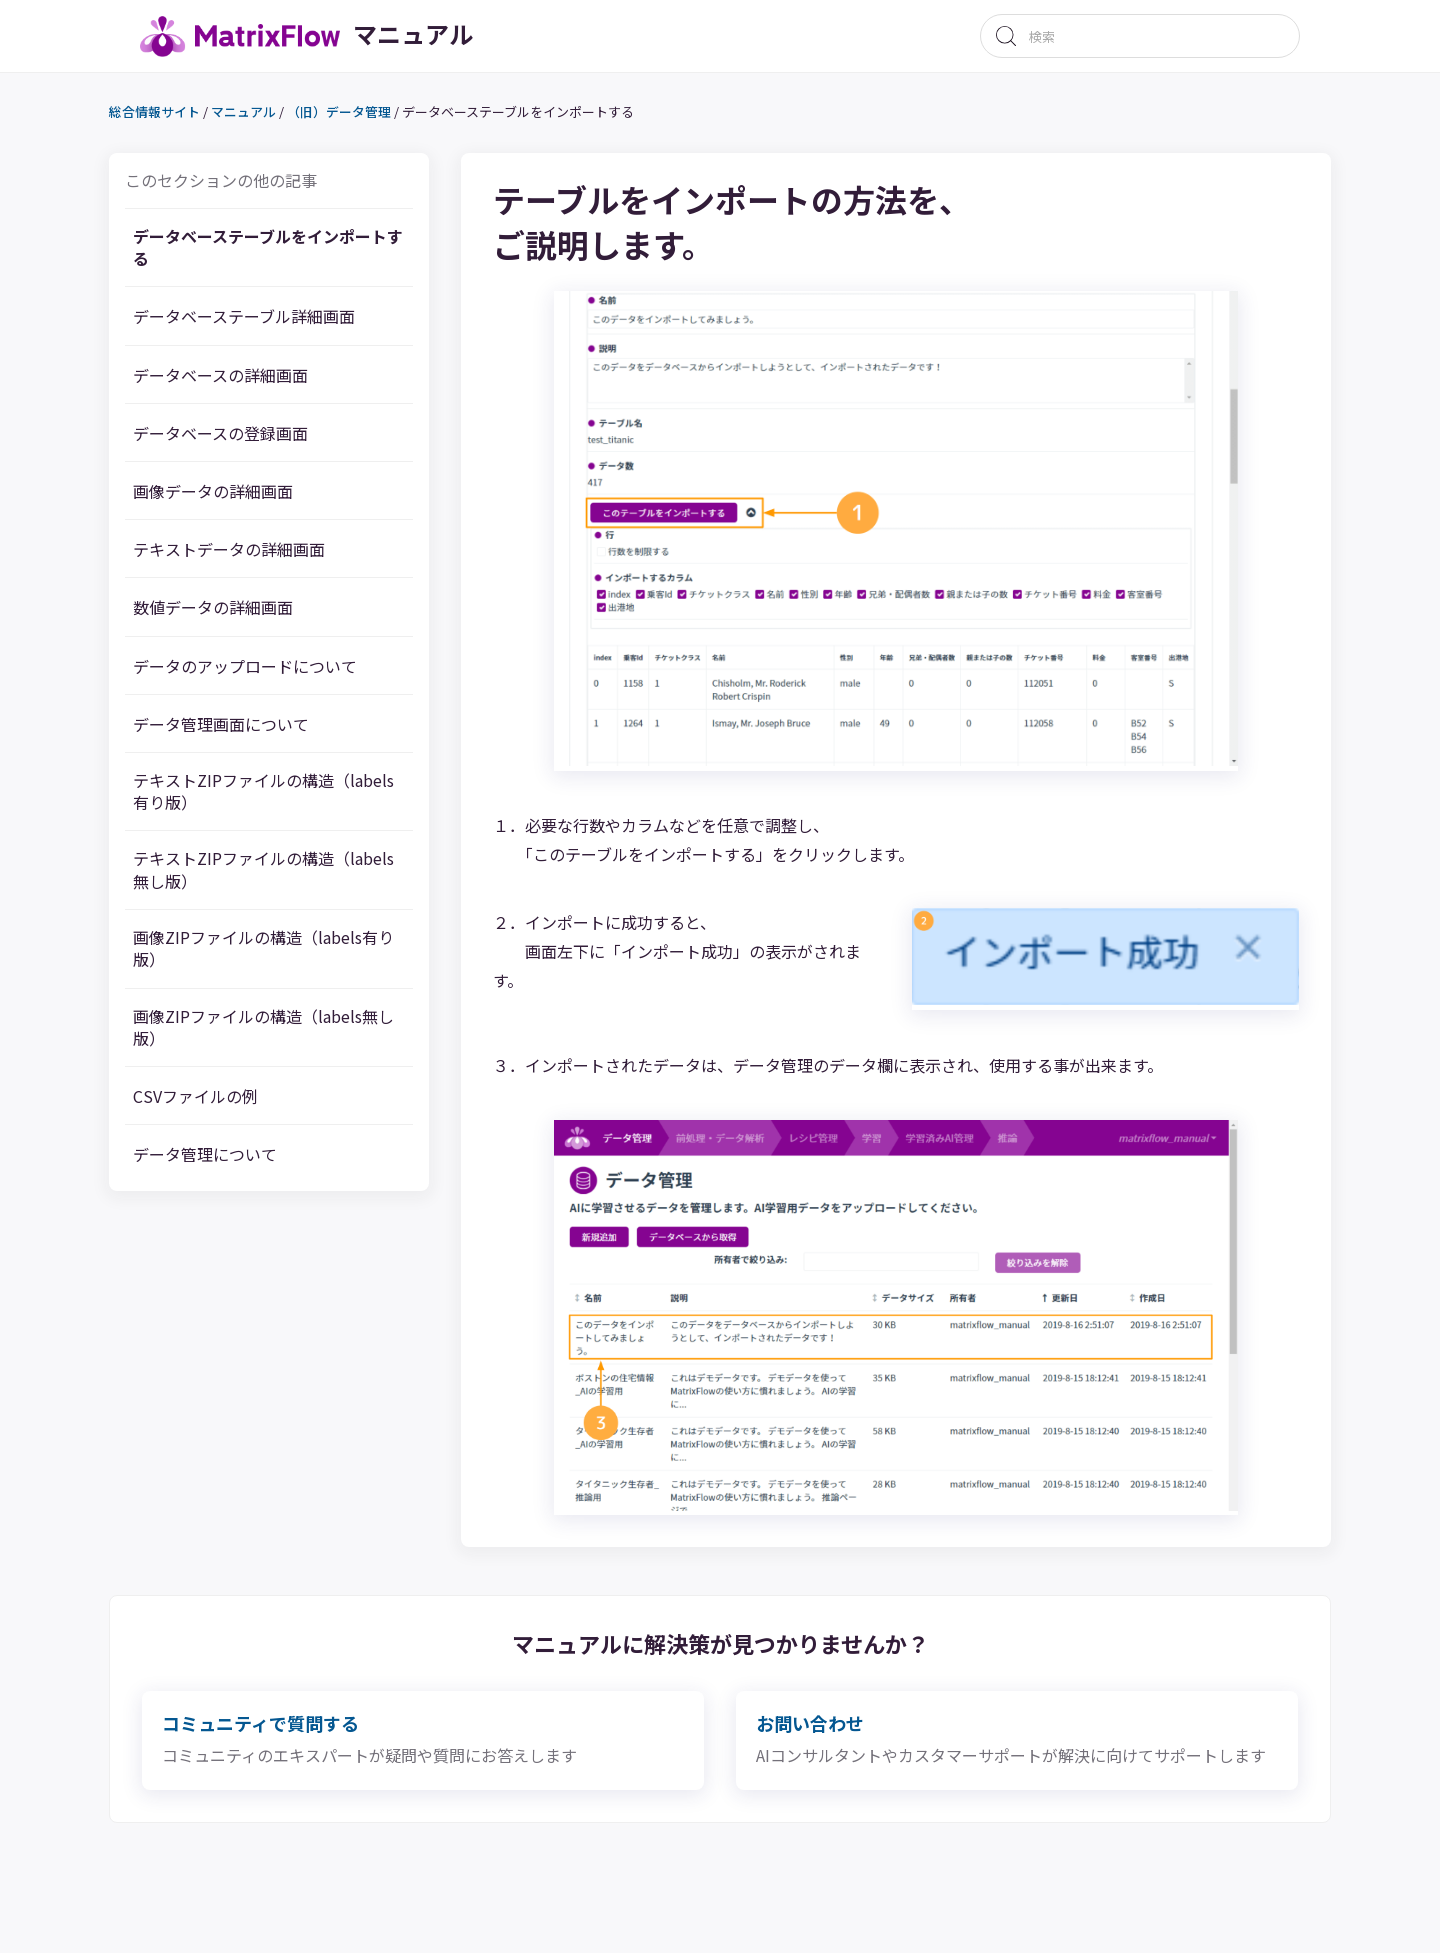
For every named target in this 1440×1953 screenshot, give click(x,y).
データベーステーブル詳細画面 (289, 322)
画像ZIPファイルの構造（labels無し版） (293, 1051)
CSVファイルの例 (233, 1121)
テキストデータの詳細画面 (271, 555)
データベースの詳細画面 (262, 380)
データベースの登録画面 (262, 438)
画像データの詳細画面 (254, 497)
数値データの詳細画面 (254, 613)
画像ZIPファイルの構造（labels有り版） (293, 967)
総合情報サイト (185, 114)
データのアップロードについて (289, 671)
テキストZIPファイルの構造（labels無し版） (276, 884)
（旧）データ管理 (370, 114)
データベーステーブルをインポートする (298, 252)
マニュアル (274, 114)
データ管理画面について (262, 729)
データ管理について (244, 1179)
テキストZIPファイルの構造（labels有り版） (276, 800)
